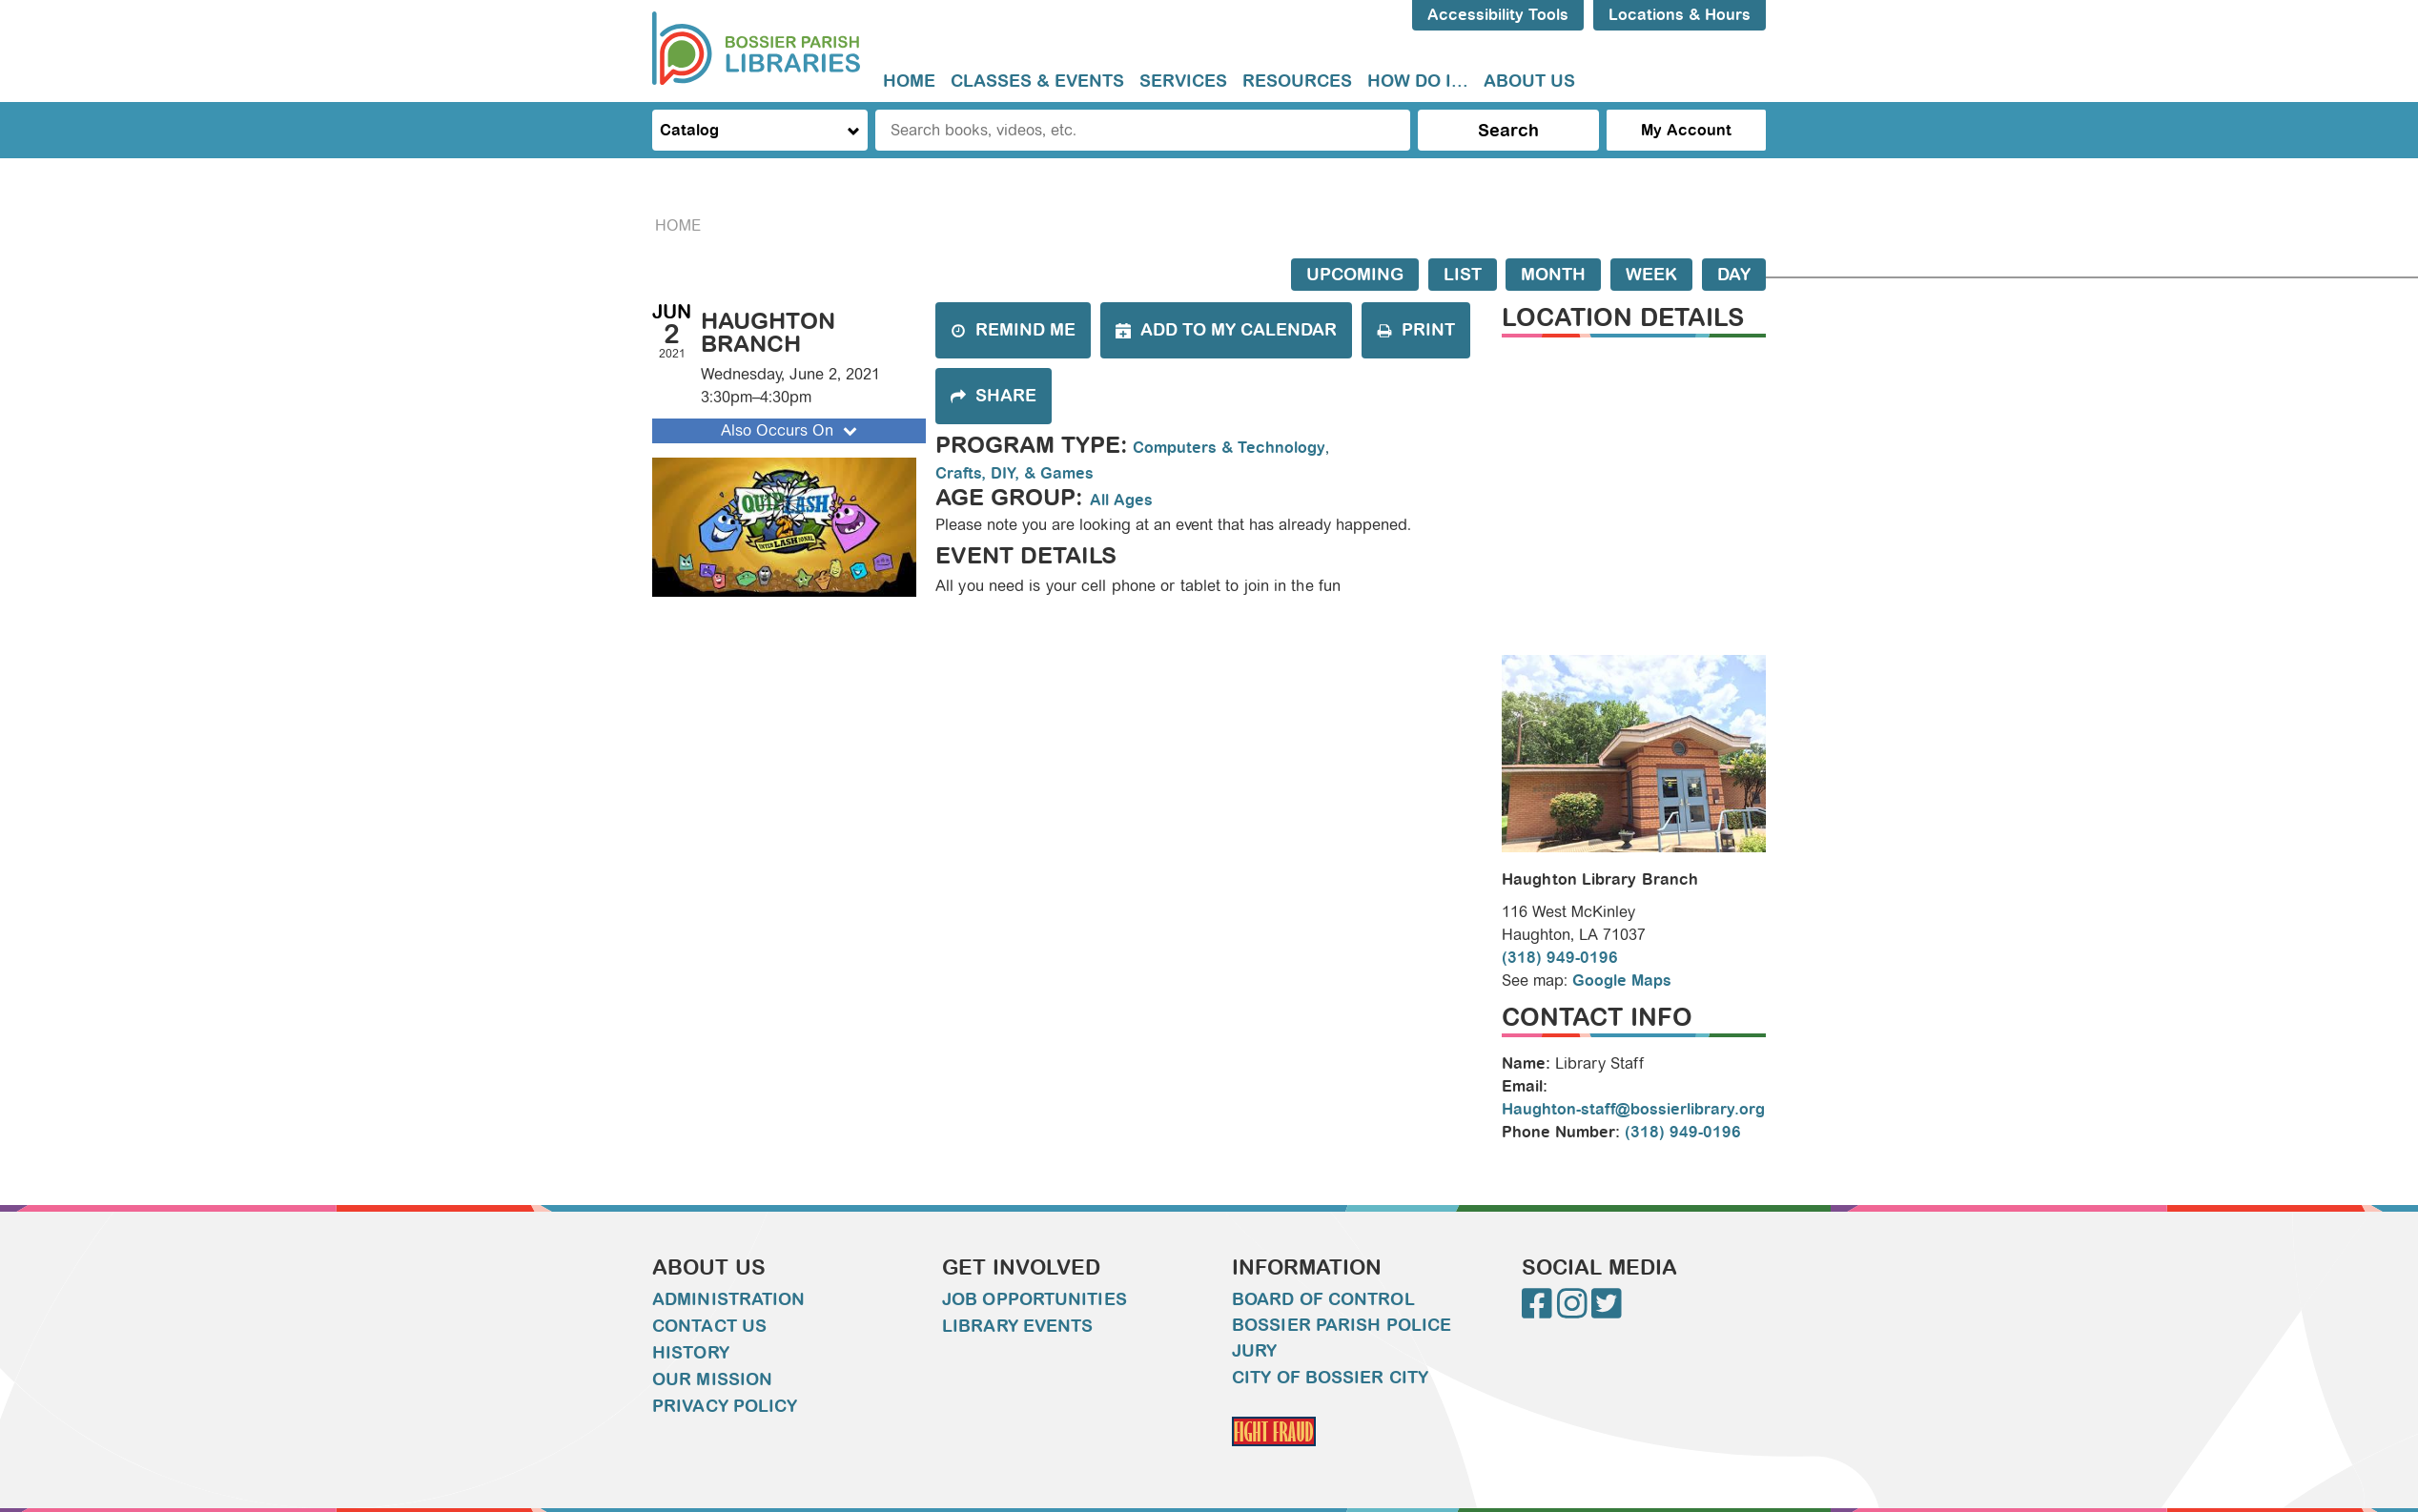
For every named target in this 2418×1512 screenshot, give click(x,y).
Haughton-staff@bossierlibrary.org (1633, 1109)
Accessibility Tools (1497, 15)
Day (1734, 274)
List (1463, 274)
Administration (728, 1299)
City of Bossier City (1330, 1377)
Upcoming (1355, 274)
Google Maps (1621, 980)
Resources (1297, 81)
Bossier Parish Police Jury (1341, 1338)
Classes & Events (1037, 81)
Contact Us (709, 1326)
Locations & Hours (1680, 15)
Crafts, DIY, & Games (1014, 473)
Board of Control (1323, 1299)
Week (1651, 274)
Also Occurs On (791, 430)
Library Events (1017, 1326)
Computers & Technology (1229, 448)
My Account (1686, 130)
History (690, 1352)
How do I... (1417, 81)
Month (1553, 274)
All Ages (1121, 500)
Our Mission (712, 1379)
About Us (1529, 81)
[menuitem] (909, 81)
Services (1183, 81)
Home (909, 81)
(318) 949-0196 (1560, 958)
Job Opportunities (1034, 1299)
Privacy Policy (724, 1406)
